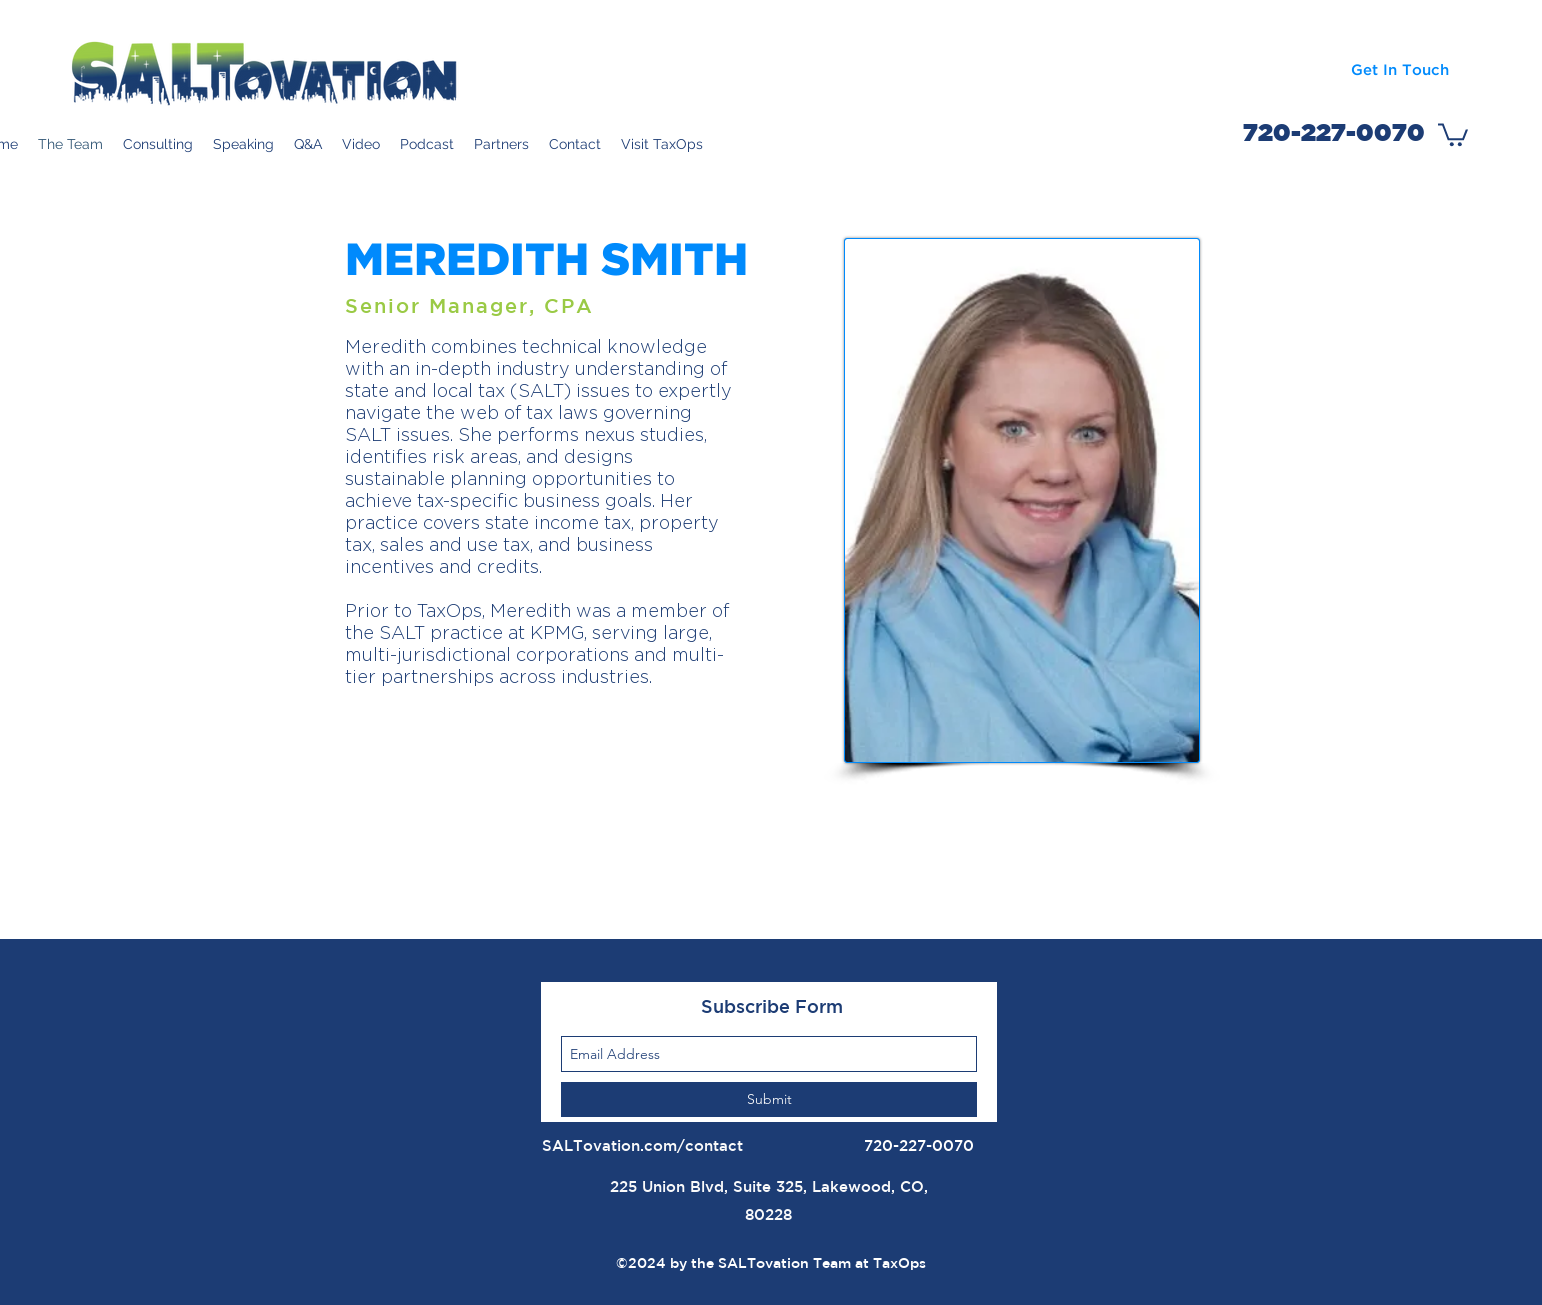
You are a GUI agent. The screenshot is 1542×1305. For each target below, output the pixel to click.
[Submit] (769, 1099)
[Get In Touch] (1399, 70)
